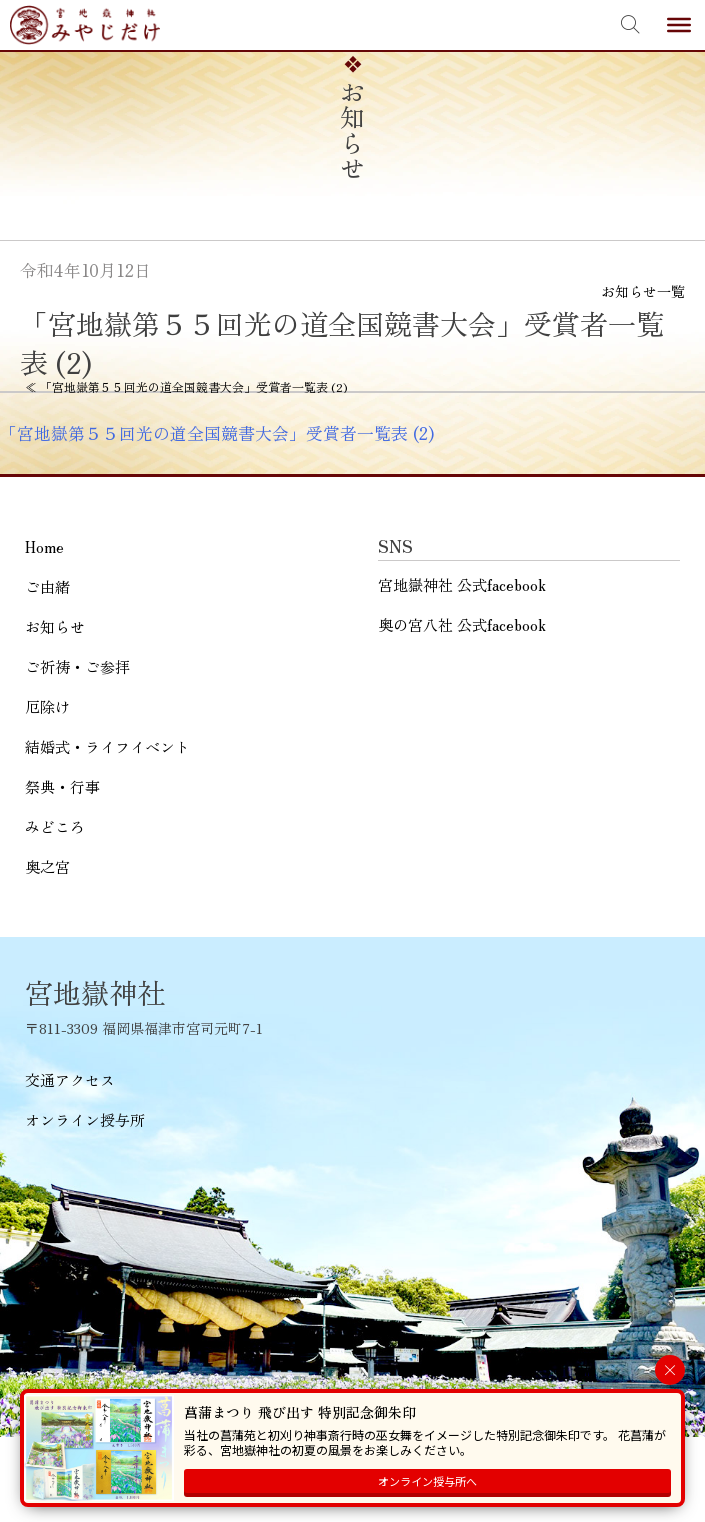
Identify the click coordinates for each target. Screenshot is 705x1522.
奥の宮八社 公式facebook (462, 624)
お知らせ (55, 626)
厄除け (47, 706)
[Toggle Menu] (679, 25)
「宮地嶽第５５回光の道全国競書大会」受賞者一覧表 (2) (217, 433)
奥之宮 (47, 866)
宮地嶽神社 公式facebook (462, 584)
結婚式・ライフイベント (107, 746)
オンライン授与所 (85, 1119)
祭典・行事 (62, 786)
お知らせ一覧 (643, 291)
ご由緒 (47, 586)
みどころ (55, 826)
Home (44, 546)
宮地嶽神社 (85, 25)
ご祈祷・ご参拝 (77, 666)
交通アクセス (70, 1079)
